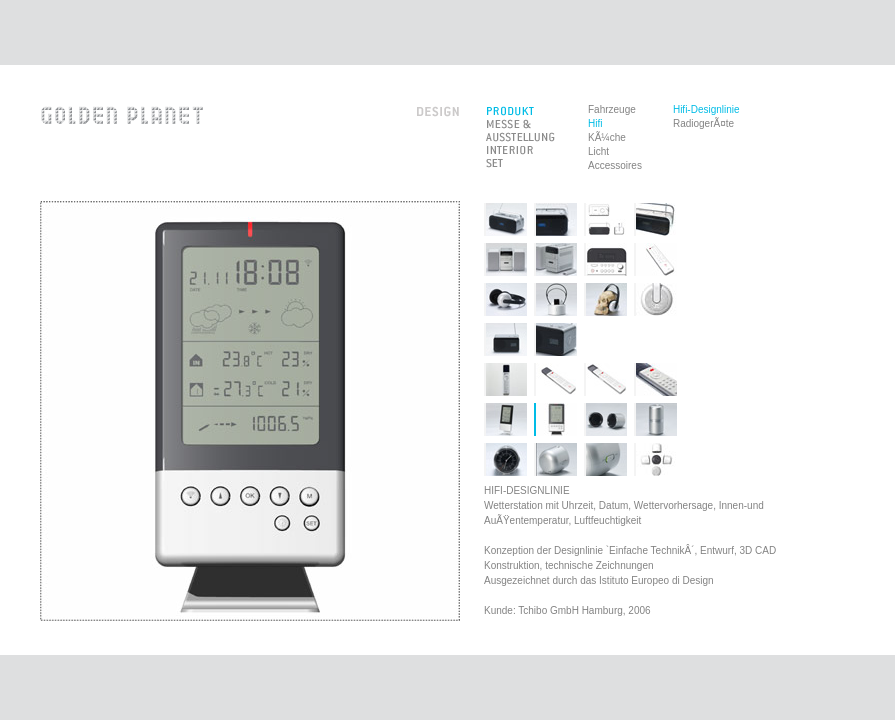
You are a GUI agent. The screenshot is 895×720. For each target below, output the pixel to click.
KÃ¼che (607, 137)
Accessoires (615, 165)
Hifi (595, 123)
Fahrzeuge (612, 109)
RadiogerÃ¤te (703, 123)
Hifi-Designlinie (706, 109)
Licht (598, 151)
